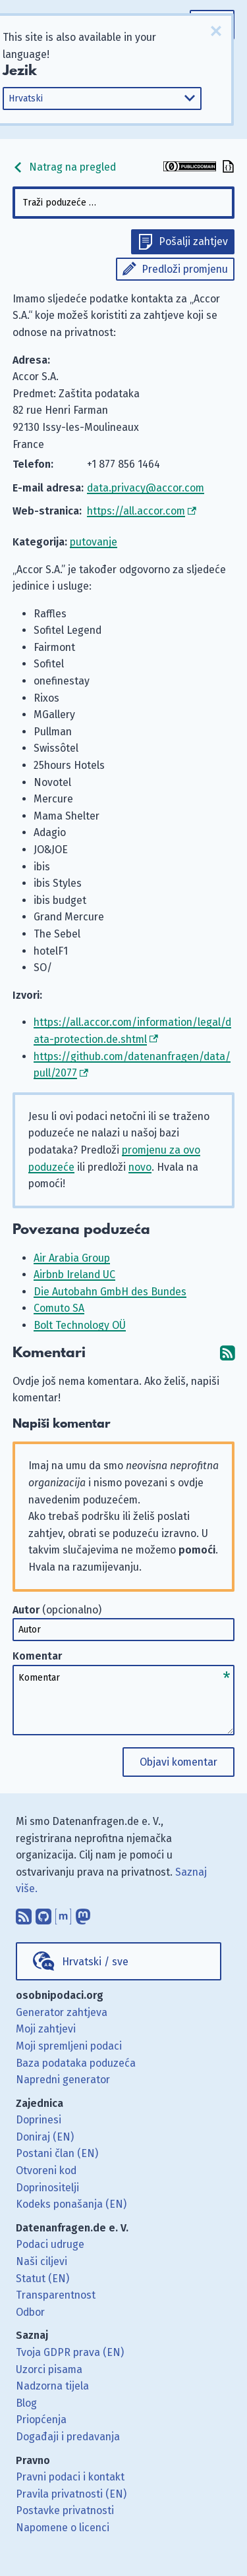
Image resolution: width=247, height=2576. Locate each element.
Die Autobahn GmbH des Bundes (110, 1291)
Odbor (30, 2312)
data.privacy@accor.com (145, 488)
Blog (26, 2403)
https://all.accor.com (136, 511)
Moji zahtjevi (46, 2029)
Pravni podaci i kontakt (70, 2477)
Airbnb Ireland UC (74, 1274)
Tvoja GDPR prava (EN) (70, 2352)
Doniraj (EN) (45, 2137)
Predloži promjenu (185, 269)
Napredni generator (63, 2079)
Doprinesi (38, 2120)
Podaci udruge (50, 2244)
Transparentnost (56, 2295)
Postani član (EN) (57, 2153)
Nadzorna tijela (52, 2386)
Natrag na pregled (64, 167)
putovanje (93, 542)
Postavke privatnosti (65, 2510)
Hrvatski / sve (95, 1961)
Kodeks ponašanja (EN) (71, 2204)
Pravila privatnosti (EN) (71, 2494)
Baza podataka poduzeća (76, 2063)
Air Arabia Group (72, 1258)
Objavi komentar (178, 1762)
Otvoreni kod (46, 2170)
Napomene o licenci (62, 2527)
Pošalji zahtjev (193, 241)
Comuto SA (59, 1308)
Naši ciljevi (41, 2261)
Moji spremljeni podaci (69, 2046)
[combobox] (124, 202)
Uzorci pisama (49, 2369)
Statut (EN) (42, 2278)
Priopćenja (41, 2419)
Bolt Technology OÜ (80, 1325)
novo (139, 1167)
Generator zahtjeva (61, 2012)
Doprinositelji (47, 2187)
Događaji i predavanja (68, 2436)
